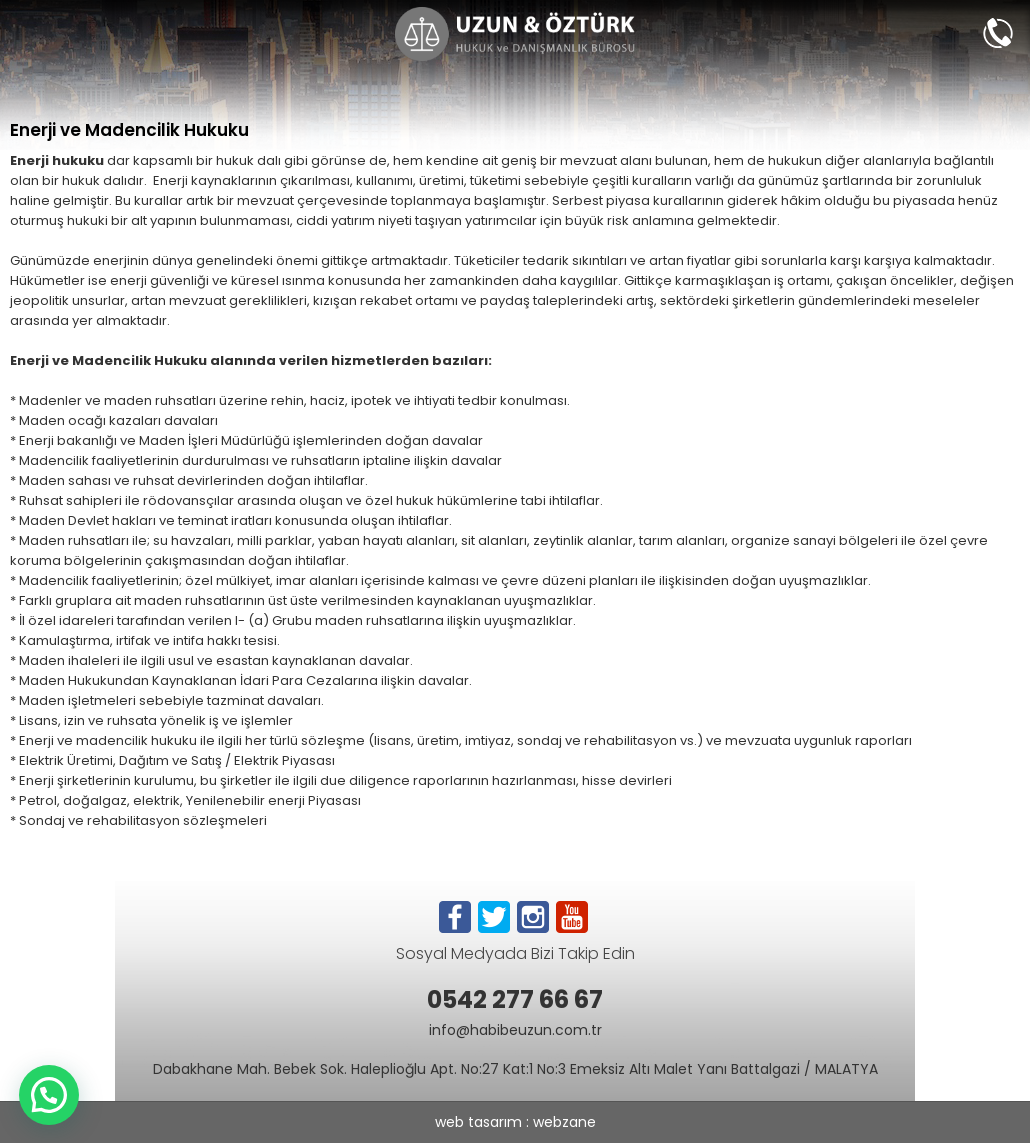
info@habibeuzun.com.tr (515, 1030)
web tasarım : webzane (515, 1122)
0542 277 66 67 (515, 999)
